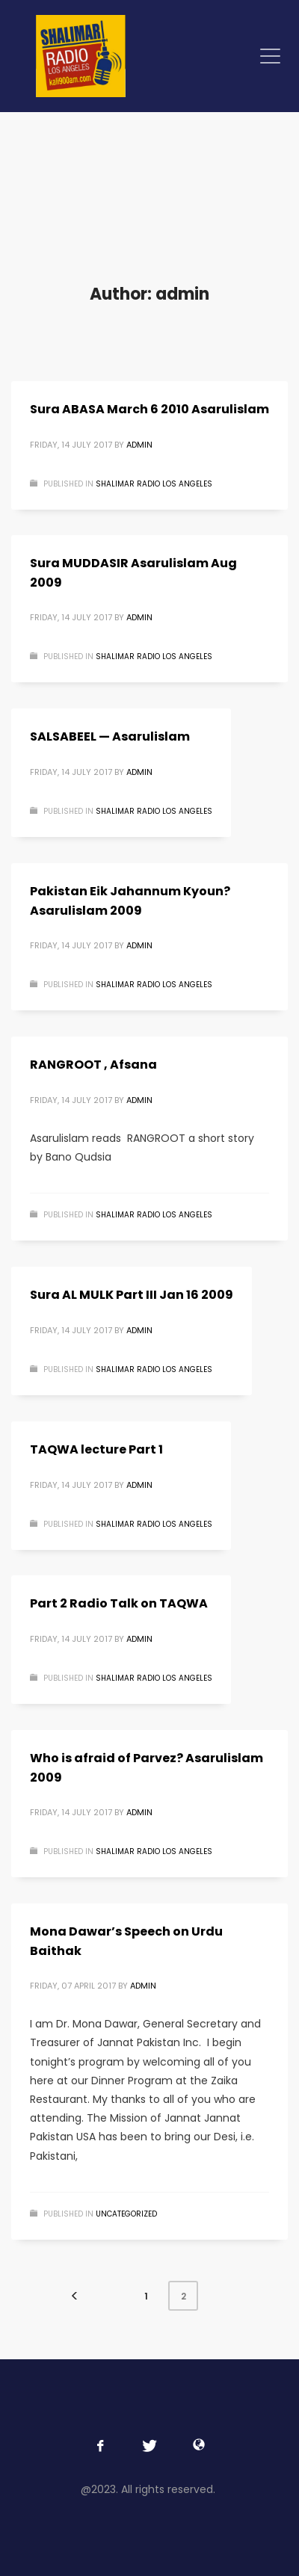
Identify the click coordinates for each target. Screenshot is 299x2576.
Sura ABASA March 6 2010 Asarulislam (149, 409)
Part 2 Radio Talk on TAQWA (119, 1603)
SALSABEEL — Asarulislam (110, 736)
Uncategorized (126, 2214)
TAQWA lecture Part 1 (96, 1449)
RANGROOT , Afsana (93, 1064)
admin (139, 445)
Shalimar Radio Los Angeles (154, 483)
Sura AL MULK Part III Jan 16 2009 (131, 1294)
